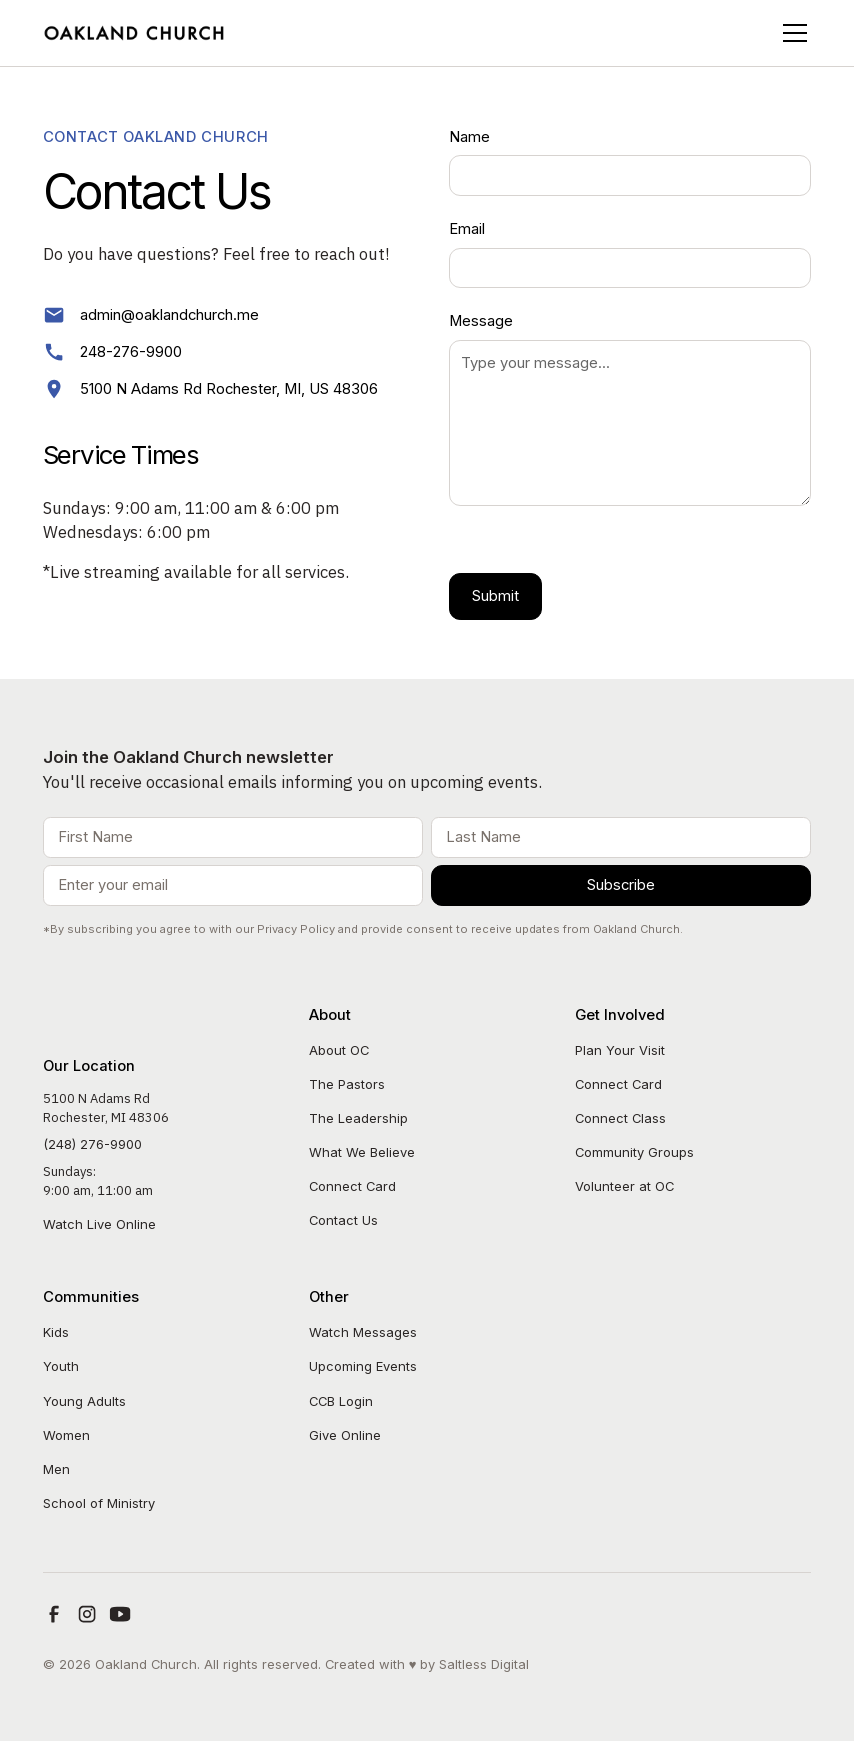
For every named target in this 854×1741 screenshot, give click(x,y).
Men (56, 1469)
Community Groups (634, 1152)
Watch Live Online (99, 1224)
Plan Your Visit (620, 1050)
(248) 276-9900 (92, 1144)
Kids (56, 1332)
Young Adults (84, 1401)
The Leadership (358, 1118)
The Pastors (347, 1084)
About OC (339, 1050)
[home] (135, 32)
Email (467, 229)
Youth (61, 1366)
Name (469, 137)
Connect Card (352, 1186)
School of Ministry (99, 1503)
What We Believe (362, 1152)
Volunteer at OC (624, 1186)
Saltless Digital (484, 1664)
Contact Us (343, 1220)
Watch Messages (363, 1332)
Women (66, 1435)
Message (481, 321)
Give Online (345, 1435)
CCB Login (341, 1401)
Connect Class (620, 1118)
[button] (791, 33)
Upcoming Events (363, 1366)
